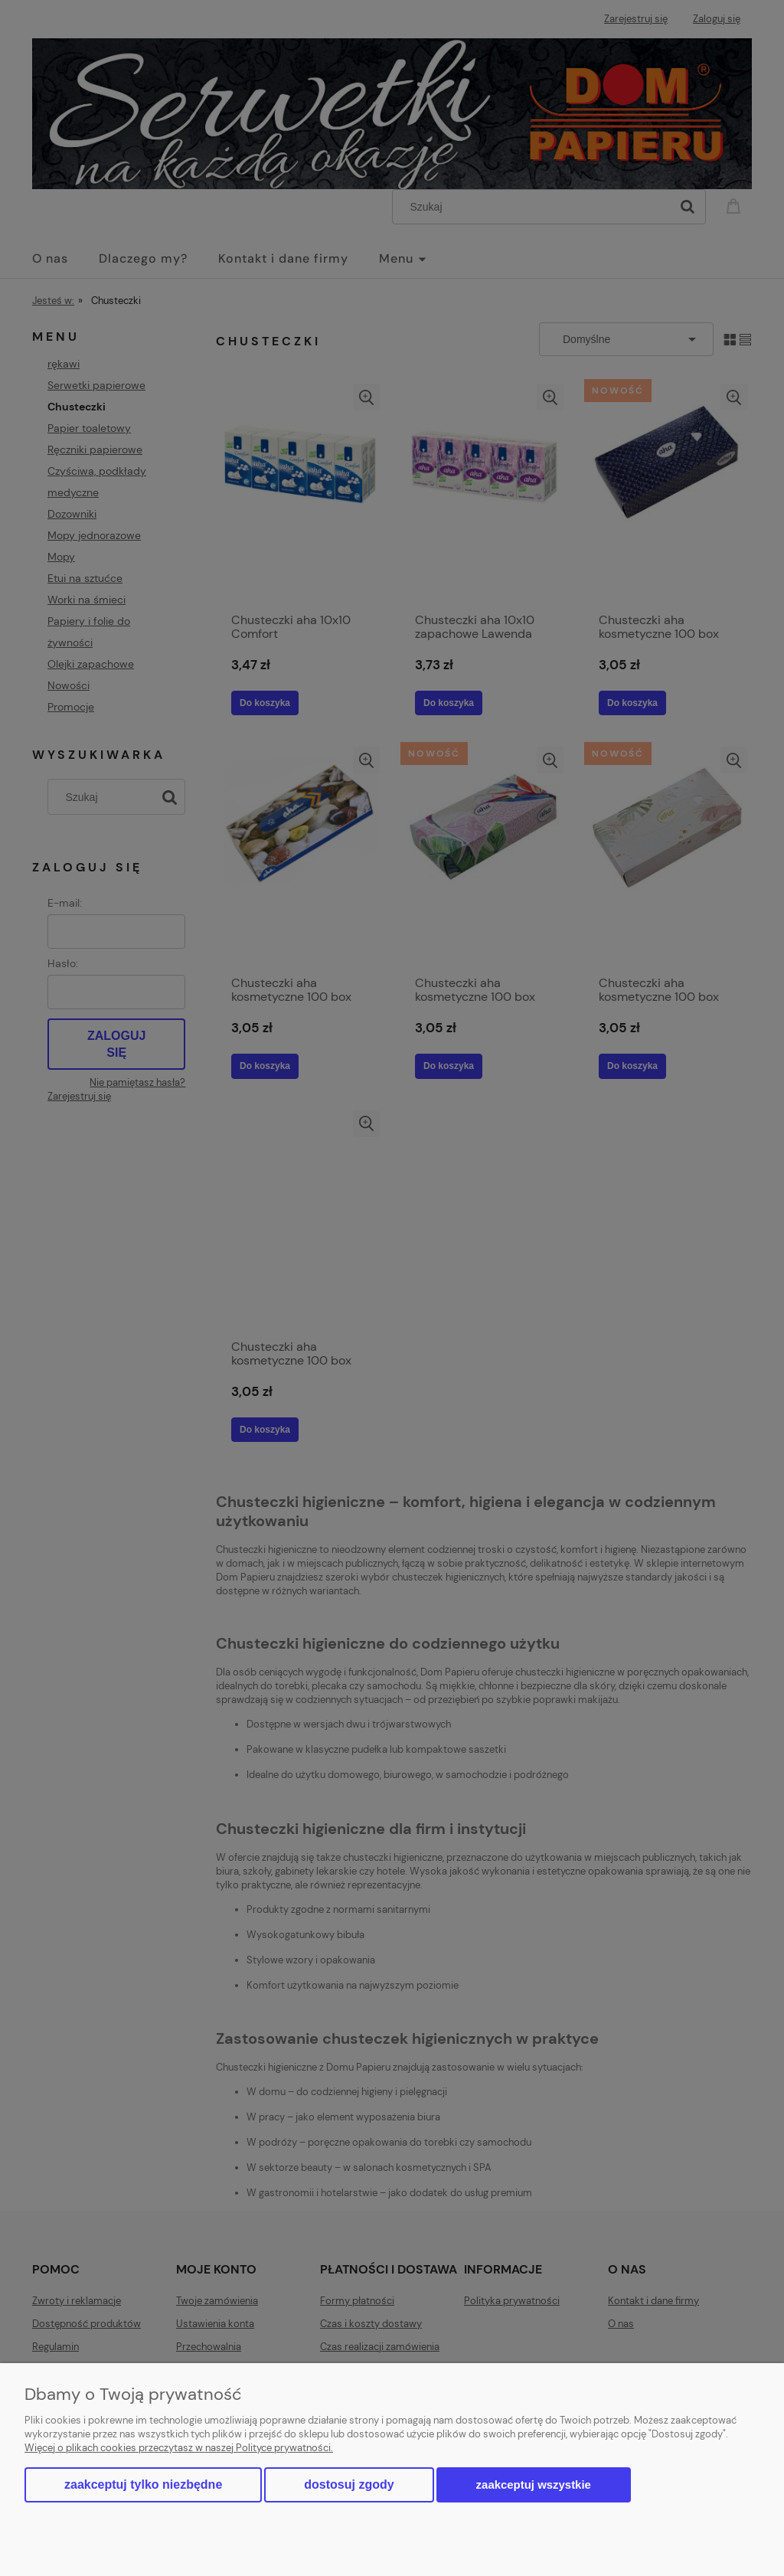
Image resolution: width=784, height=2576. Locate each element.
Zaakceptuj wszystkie (533, 2484)
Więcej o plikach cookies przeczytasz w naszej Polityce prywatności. (178, 2447)
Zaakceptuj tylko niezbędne (143, 2484)
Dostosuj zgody (349, 2484)
